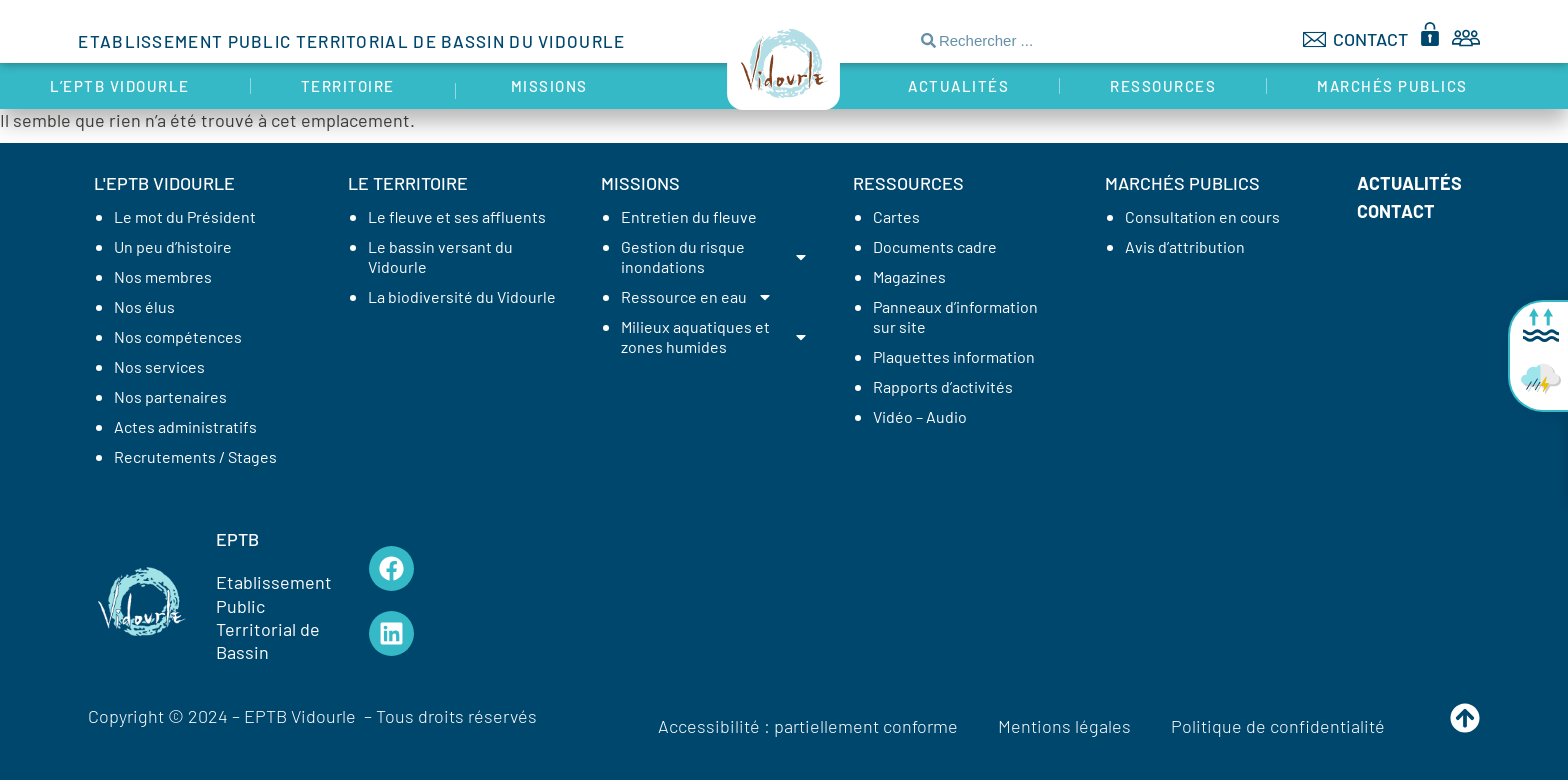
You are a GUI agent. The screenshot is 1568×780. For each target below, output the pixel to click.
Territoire (353, 86)
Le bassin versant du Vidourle (440, 256)
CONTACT (1370, 39)
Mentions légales (1064, 726)
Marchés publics (1397, 86)
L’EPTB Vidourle (125, 86)
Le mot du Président (185, 216)
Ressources (1163, 86)
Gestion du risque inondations (715, 256)
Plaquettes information (954, 356)
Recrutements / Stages (195, 456)
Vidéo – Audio (920, 416)
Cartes (896, 216)
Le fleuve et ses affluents (457, 216)
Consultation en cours (1202, 216)
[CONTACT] (1314, 39)
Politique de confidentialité (1278, 726)
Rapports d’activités (943, 386)
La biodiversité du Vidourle (462, 296)
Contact (1396, 211)
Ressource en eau (697, 297)
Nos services (159, 366)
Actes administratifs (185, 426)
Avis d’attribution (1185, 246)
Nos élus (144, 306)
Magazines (909, 276)
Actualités (958, 86)
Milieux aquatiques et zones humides (715, 336)
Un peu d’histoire (173, 246)
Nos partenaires (170, 396)
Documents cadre (935, 246)
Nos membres (163, 276)
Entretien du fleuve (689, 216)
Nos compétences (178, 336)
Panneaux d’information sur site (955, 316)
